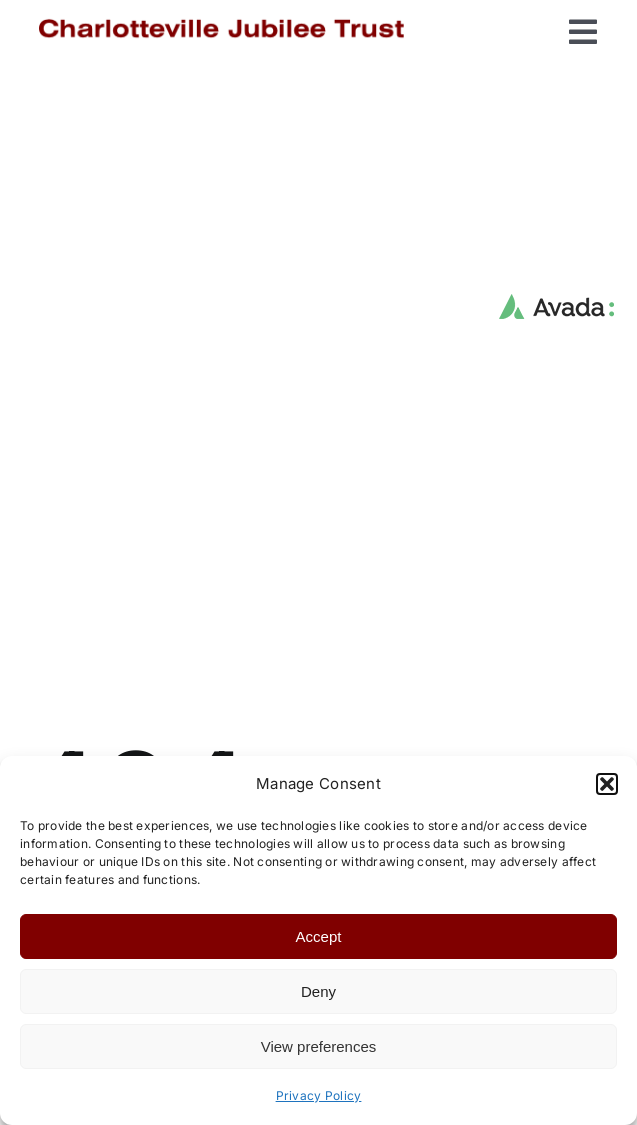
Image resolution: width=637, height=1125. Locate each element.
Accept (319, 936)
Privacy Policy (319, 1095)
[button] (607, 784)
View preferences (319, 1046)
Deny (318, 991)
